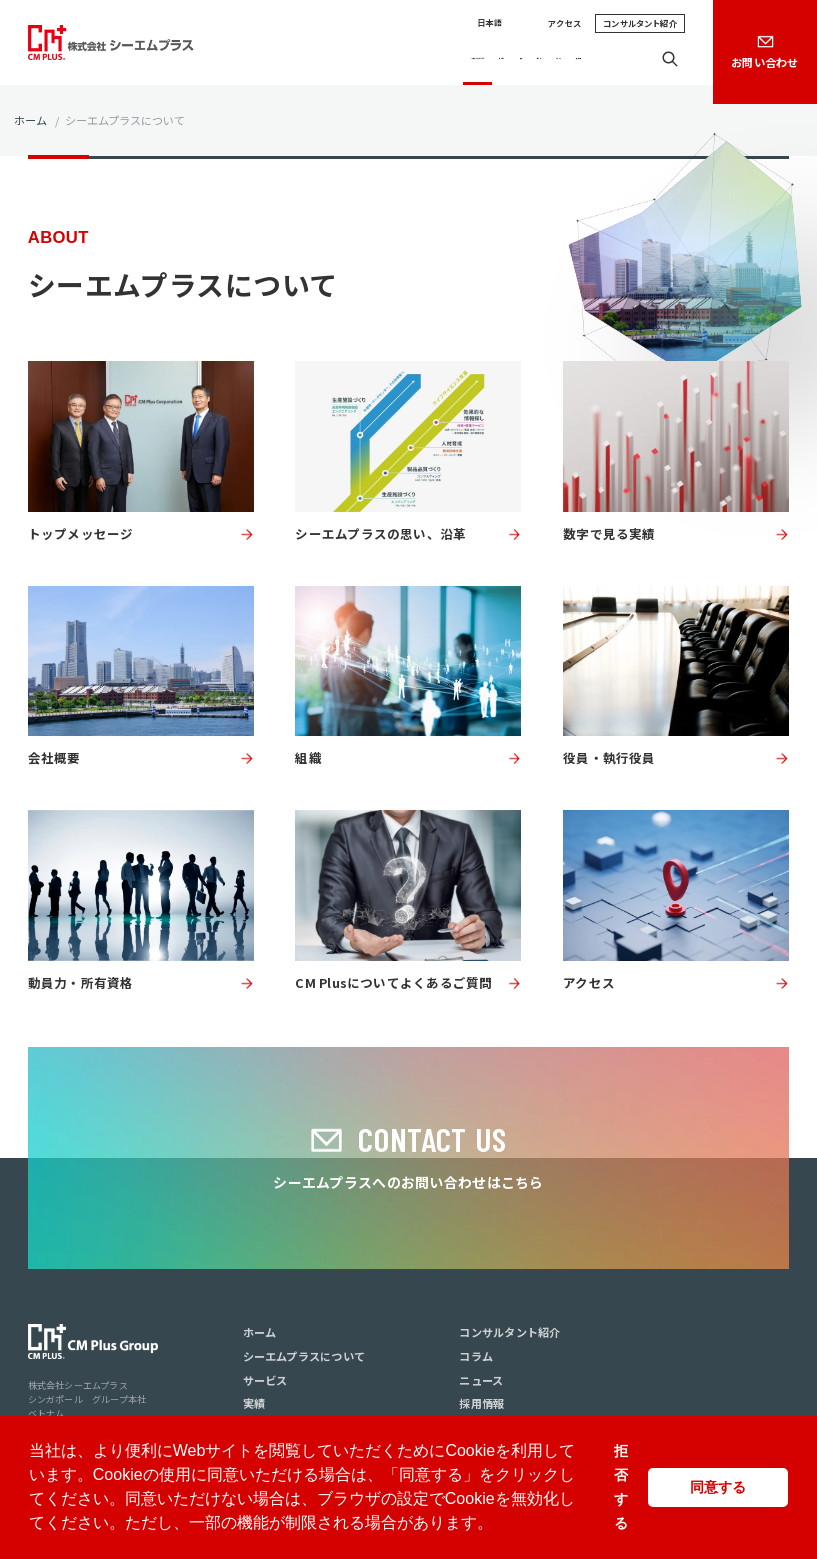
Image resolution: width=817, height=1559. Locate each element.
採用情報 (610, 59)
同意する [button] (718, 1487)
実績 (454, 59)
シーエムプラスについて (306, 59)
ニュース (551, 59)
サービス (405, 59)
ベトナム (46, 1413)
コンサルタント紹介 (640, 23)
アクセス (564, 23)
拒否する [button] (621, 1487)
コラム (497, 59)
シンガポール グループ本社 (87, 1399)
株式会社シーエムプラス (78, 1385)
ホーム (30, 120)
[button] (500, 1525)
